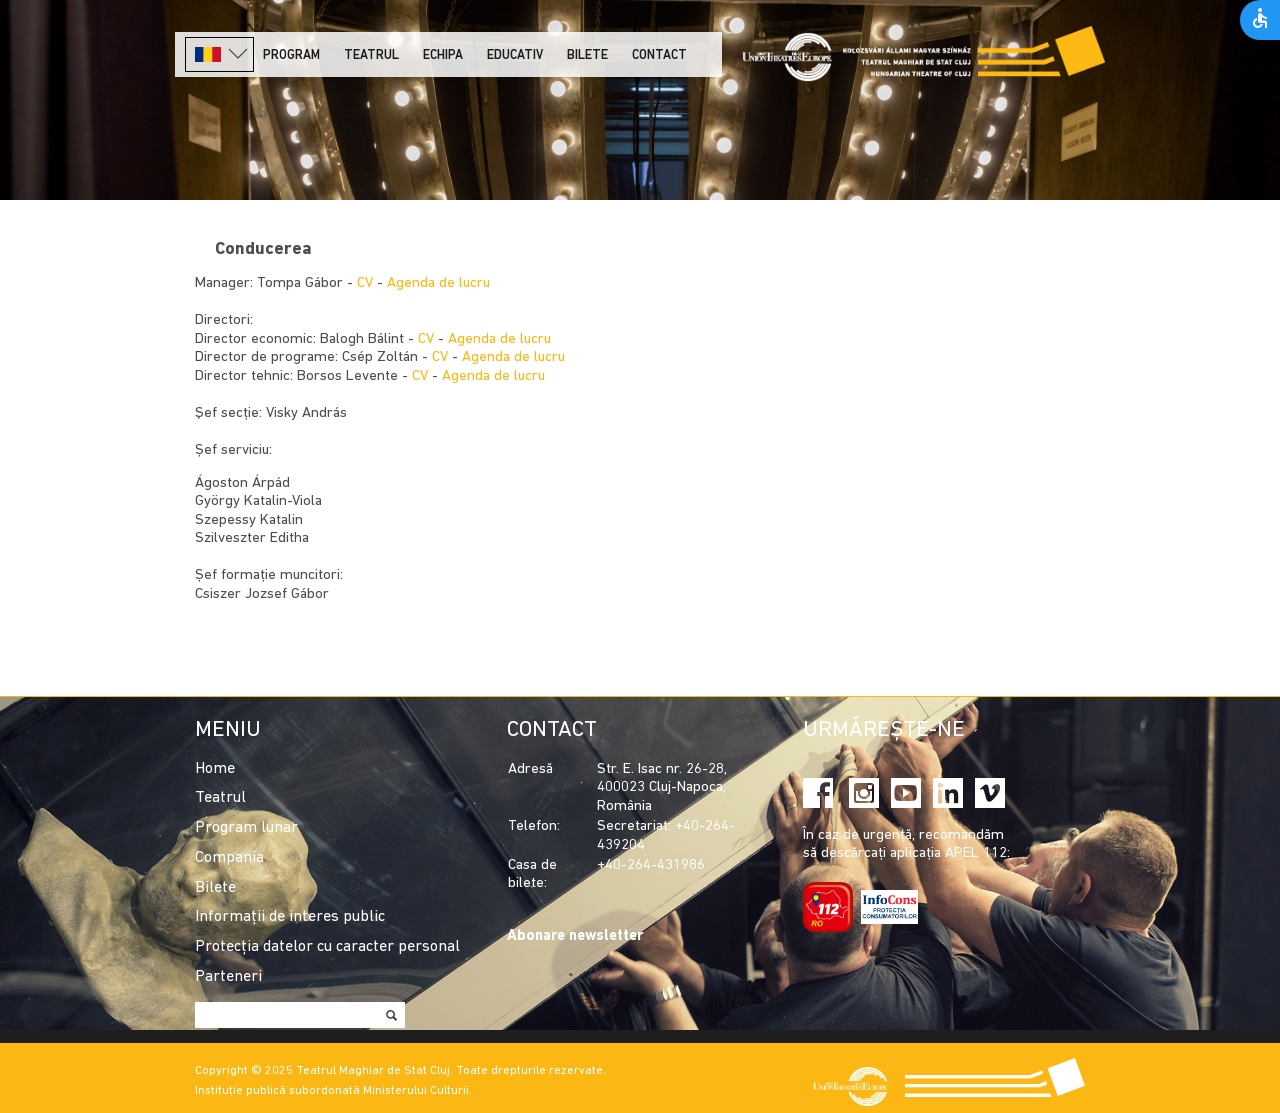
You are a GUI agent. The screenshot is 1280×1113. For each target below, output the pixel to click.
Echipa (443, 55)
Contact (659, 55)
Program (291, 55)
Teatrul (371, 55)
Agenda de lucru (438, 283)
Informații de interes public (290, 917)
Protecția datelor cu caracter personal (327, 947)
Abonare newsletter (575, 936)
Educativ (515, 55)
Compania (229, 858)
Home (215, 769)
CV (365, 283)
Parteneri (228, 977)
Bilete (587, 55)
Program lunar (246, 828)
